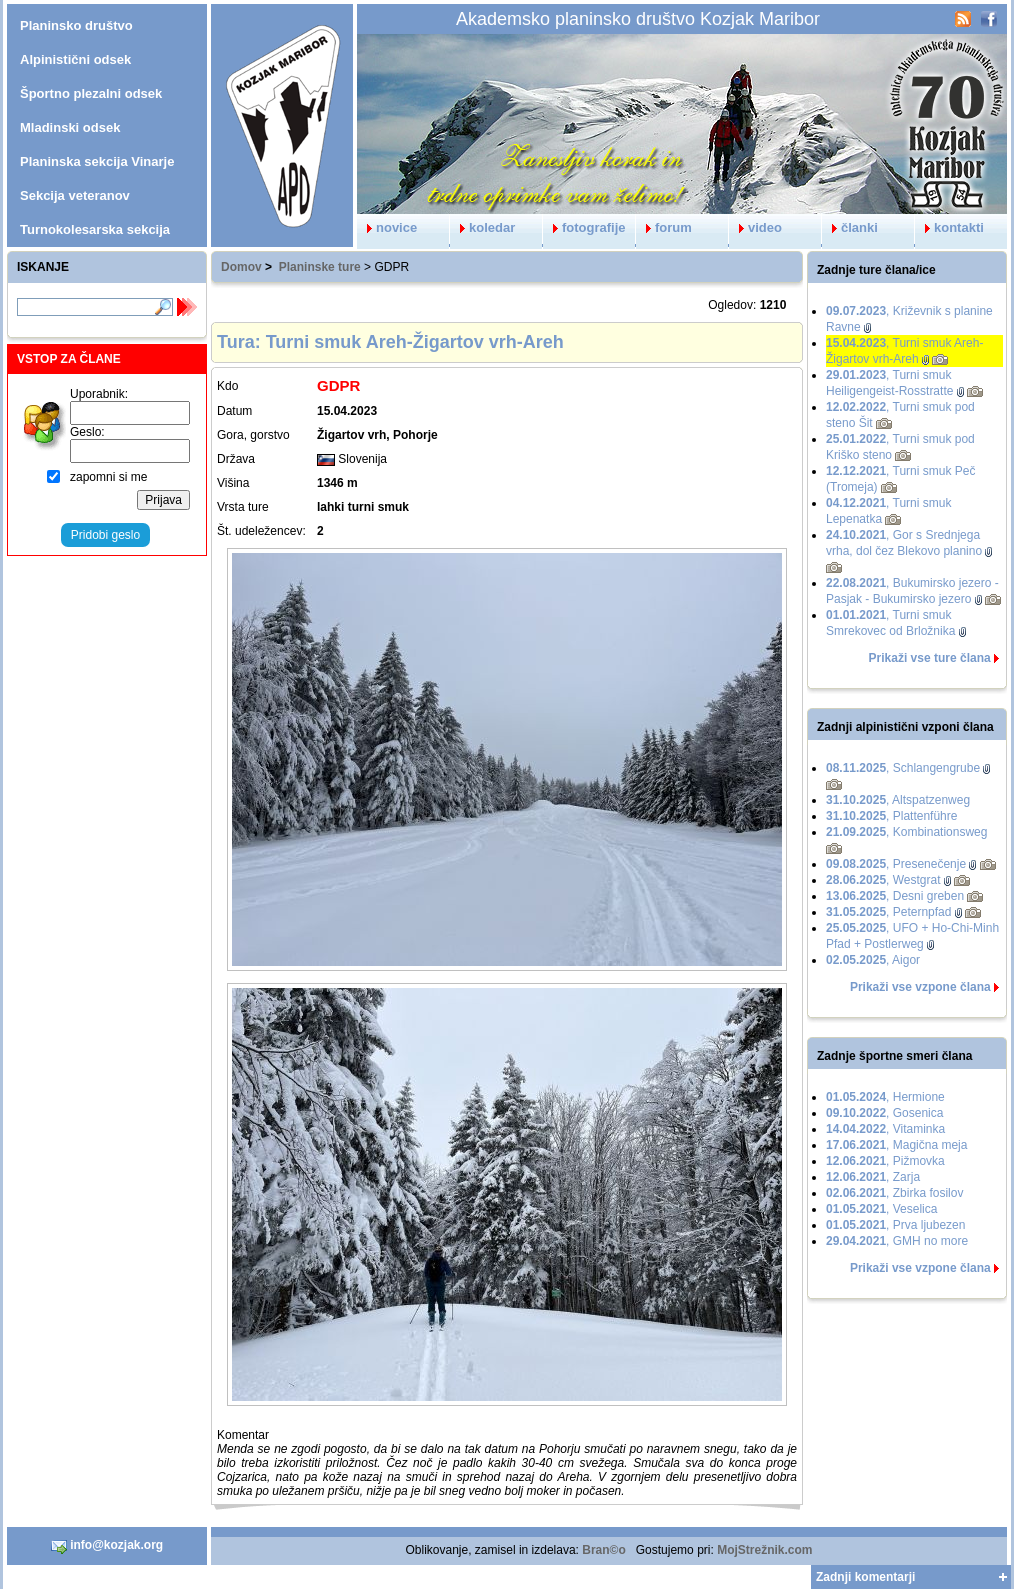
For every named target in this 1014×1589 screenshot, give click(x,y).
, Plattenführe (891, 816)
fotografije (584, 227)
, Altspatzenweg (898, 800)
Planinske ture (320, 267)
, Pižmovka (885, 1161)
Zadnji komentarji (865, 1577)
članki (850, 227)
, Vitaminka (885, 1129)
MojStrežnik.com (764, 1550)
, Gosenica (884, 1113)
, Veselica (881, 1209)
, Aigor (873, 960)
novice (387, 227)
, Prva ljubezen (895, 1225)
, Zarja (873, 1177)
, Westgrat (883, 880)
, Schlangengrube (903, 768)
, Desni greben (895, 896)
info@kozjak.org (107, 1546)
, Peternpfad (888, 912)
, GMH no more (897, 1241)
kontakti (949, 227)
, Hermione (885, 1097)
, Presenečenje (896, 864)
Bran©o (604, 1550)
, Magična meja (896, 1145)
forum (664, 227)
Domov (241, 267)
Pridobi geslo (105, 535)
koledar (482, 227)
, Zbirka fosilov (894, 1193)
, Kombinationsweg (906, 832)
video (755, 227)
